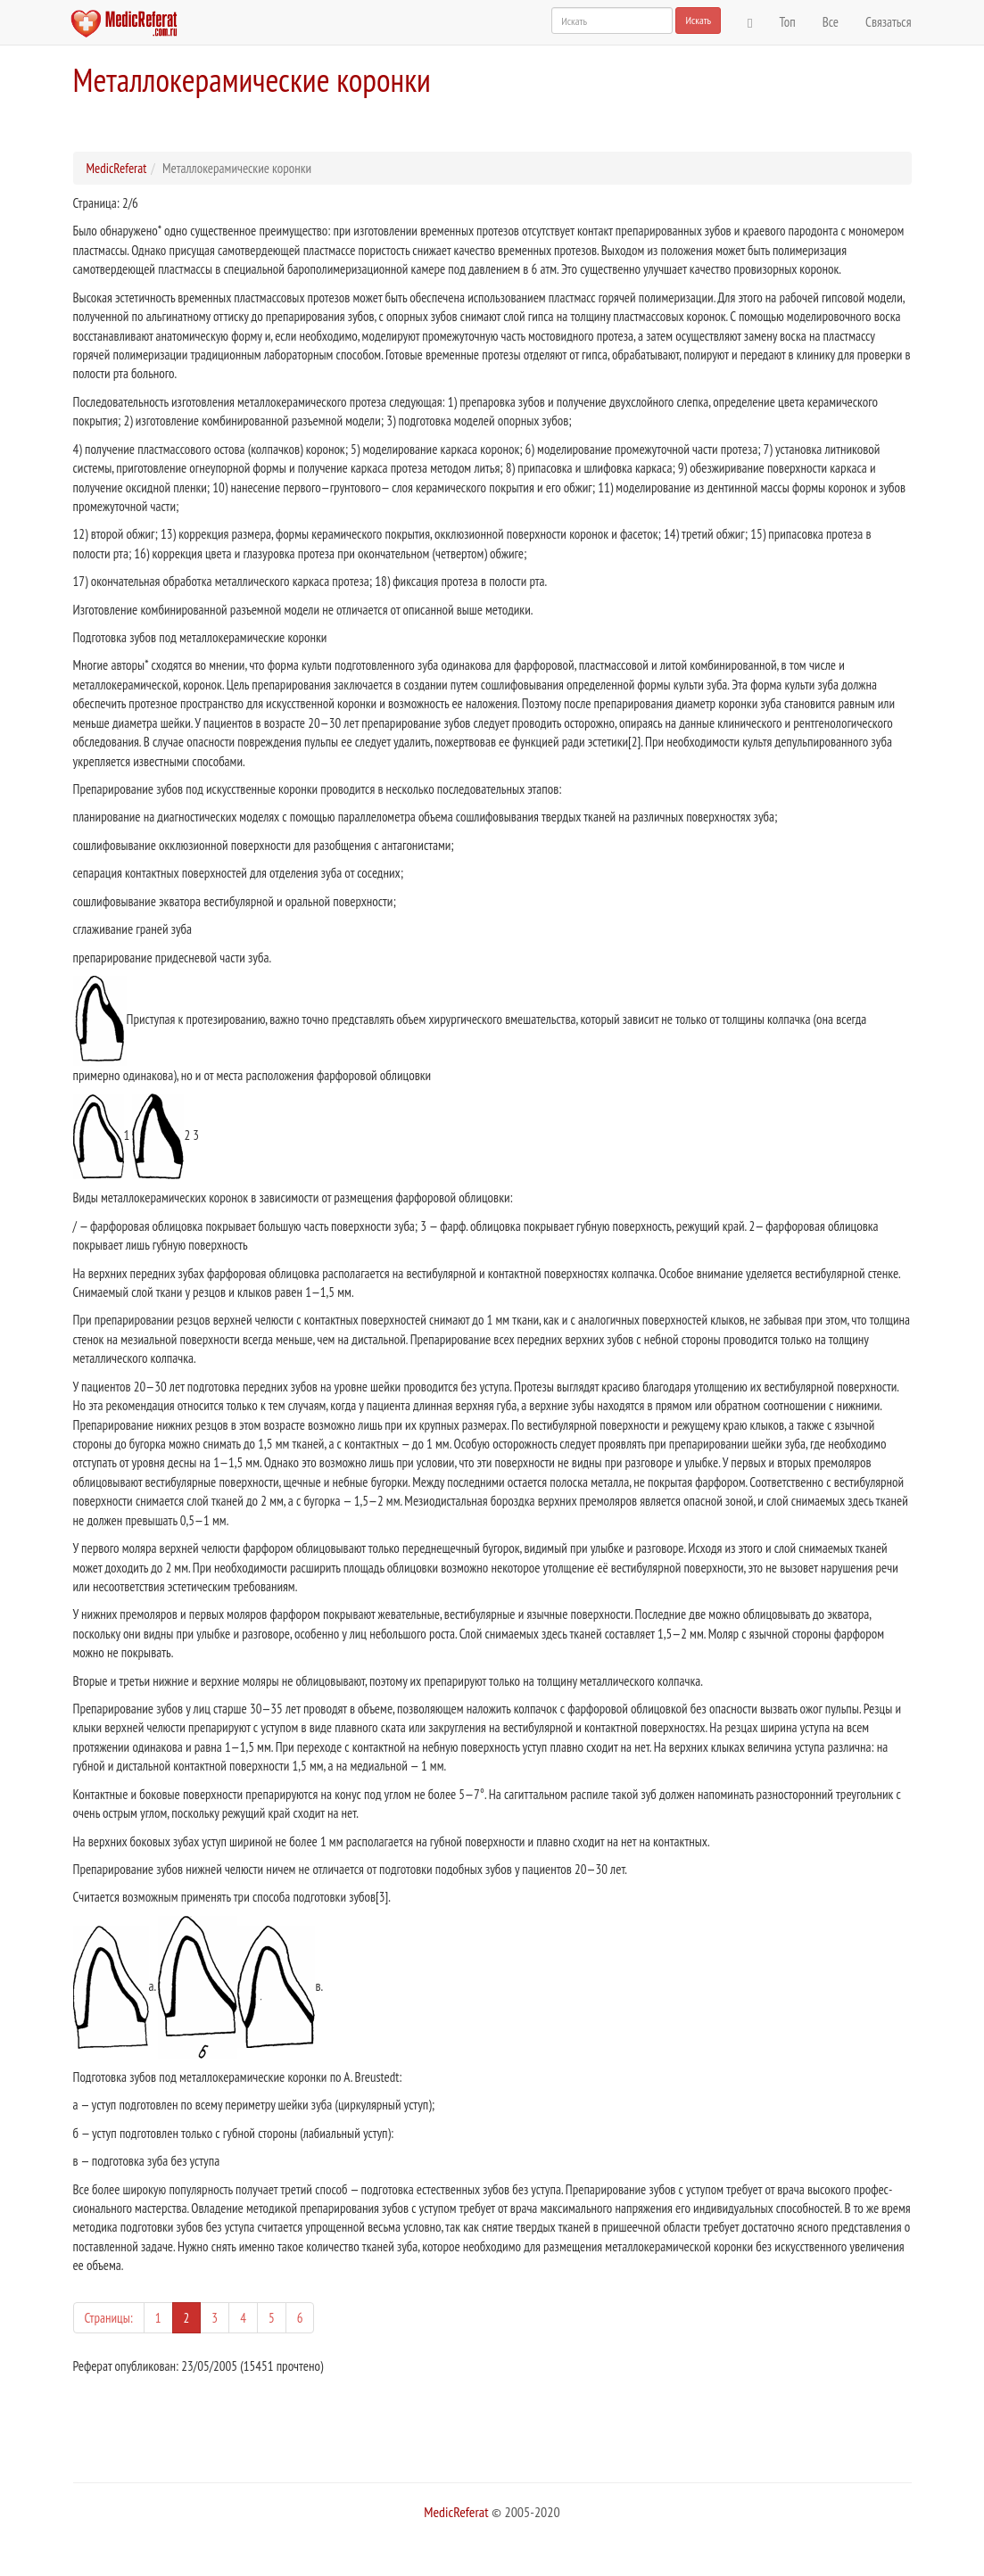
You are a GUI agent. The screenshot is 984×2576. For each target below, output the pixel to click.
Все (831, 21)
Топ (788, 21)
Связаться (888, 21)
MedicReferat (117, 168)
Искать (698, 20)
